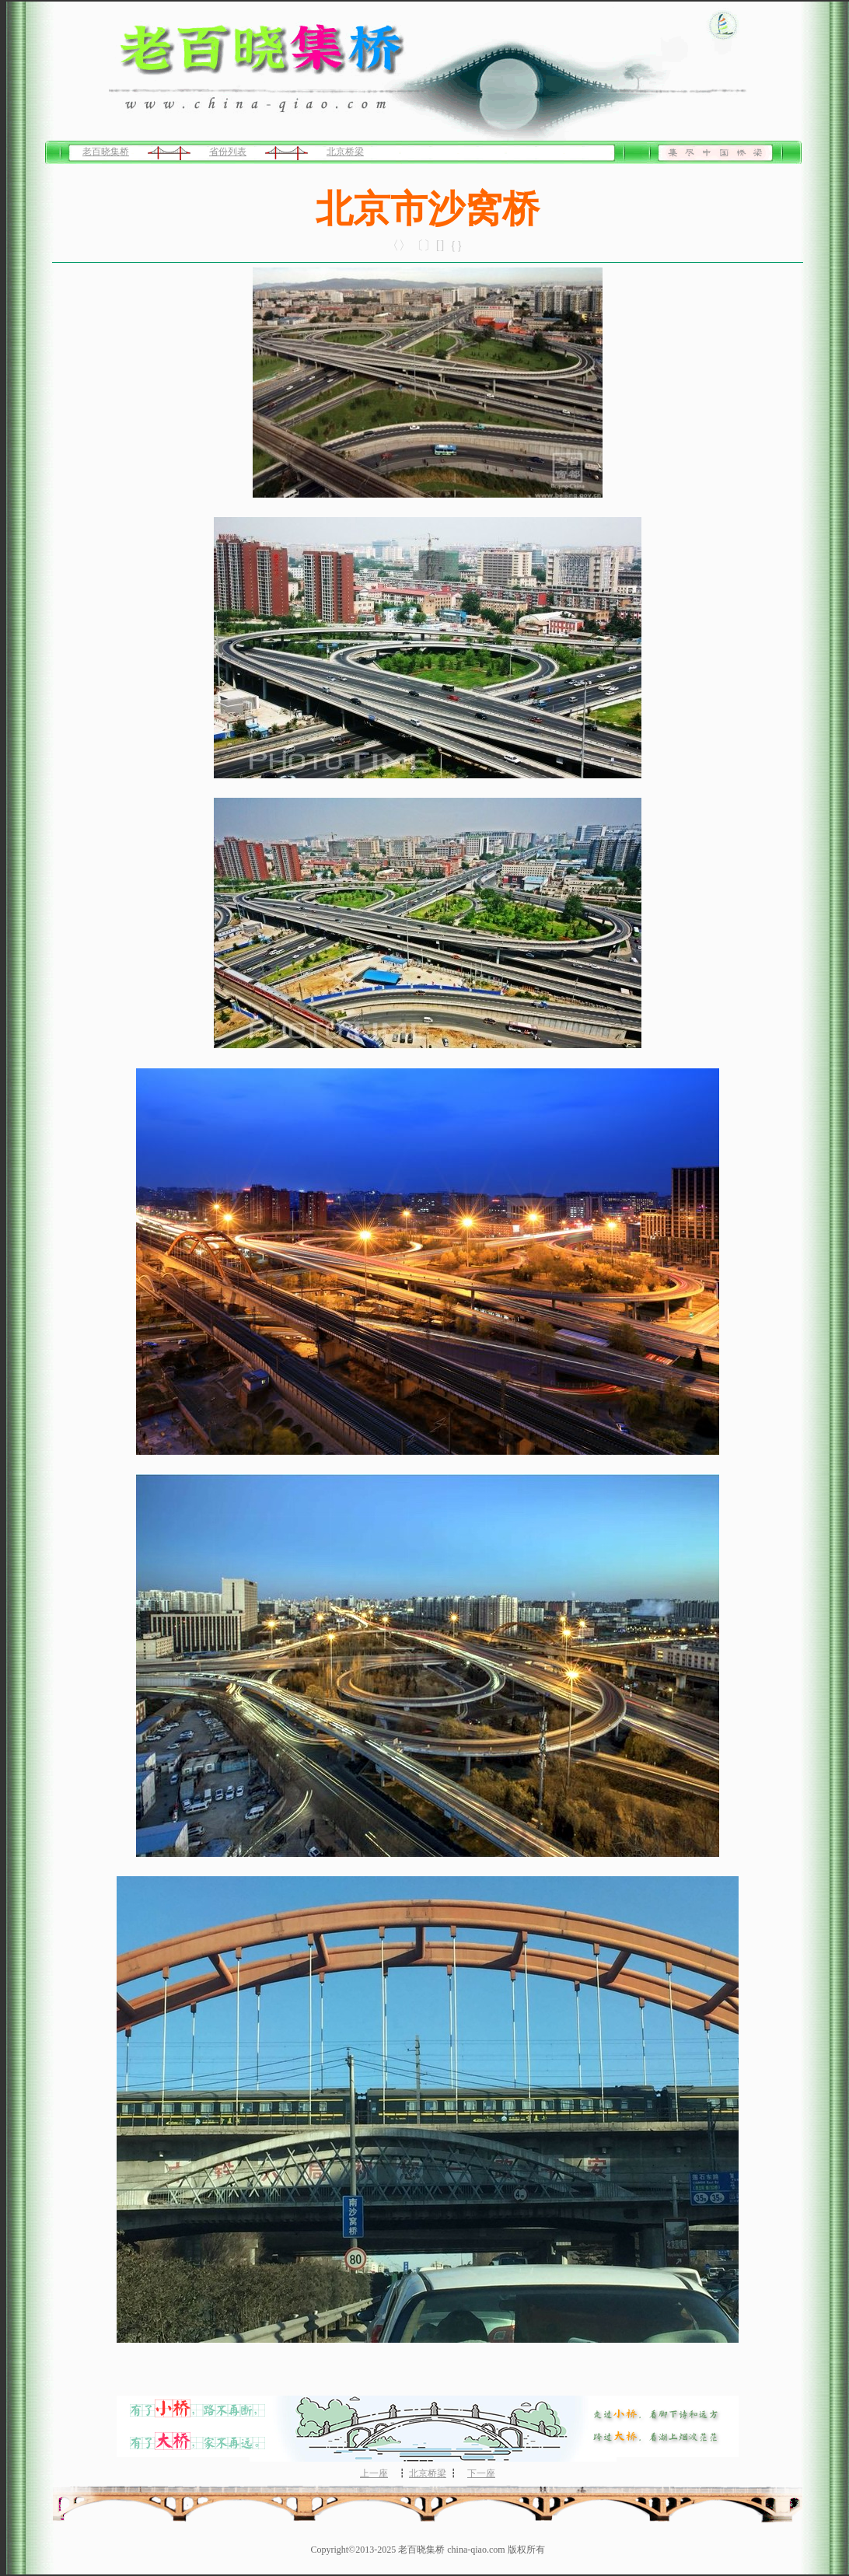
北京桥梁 (345, 151)
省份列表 (227, 151)
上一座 (374, 2473)
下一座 (481, 2473)
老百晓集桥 (105, 151)
